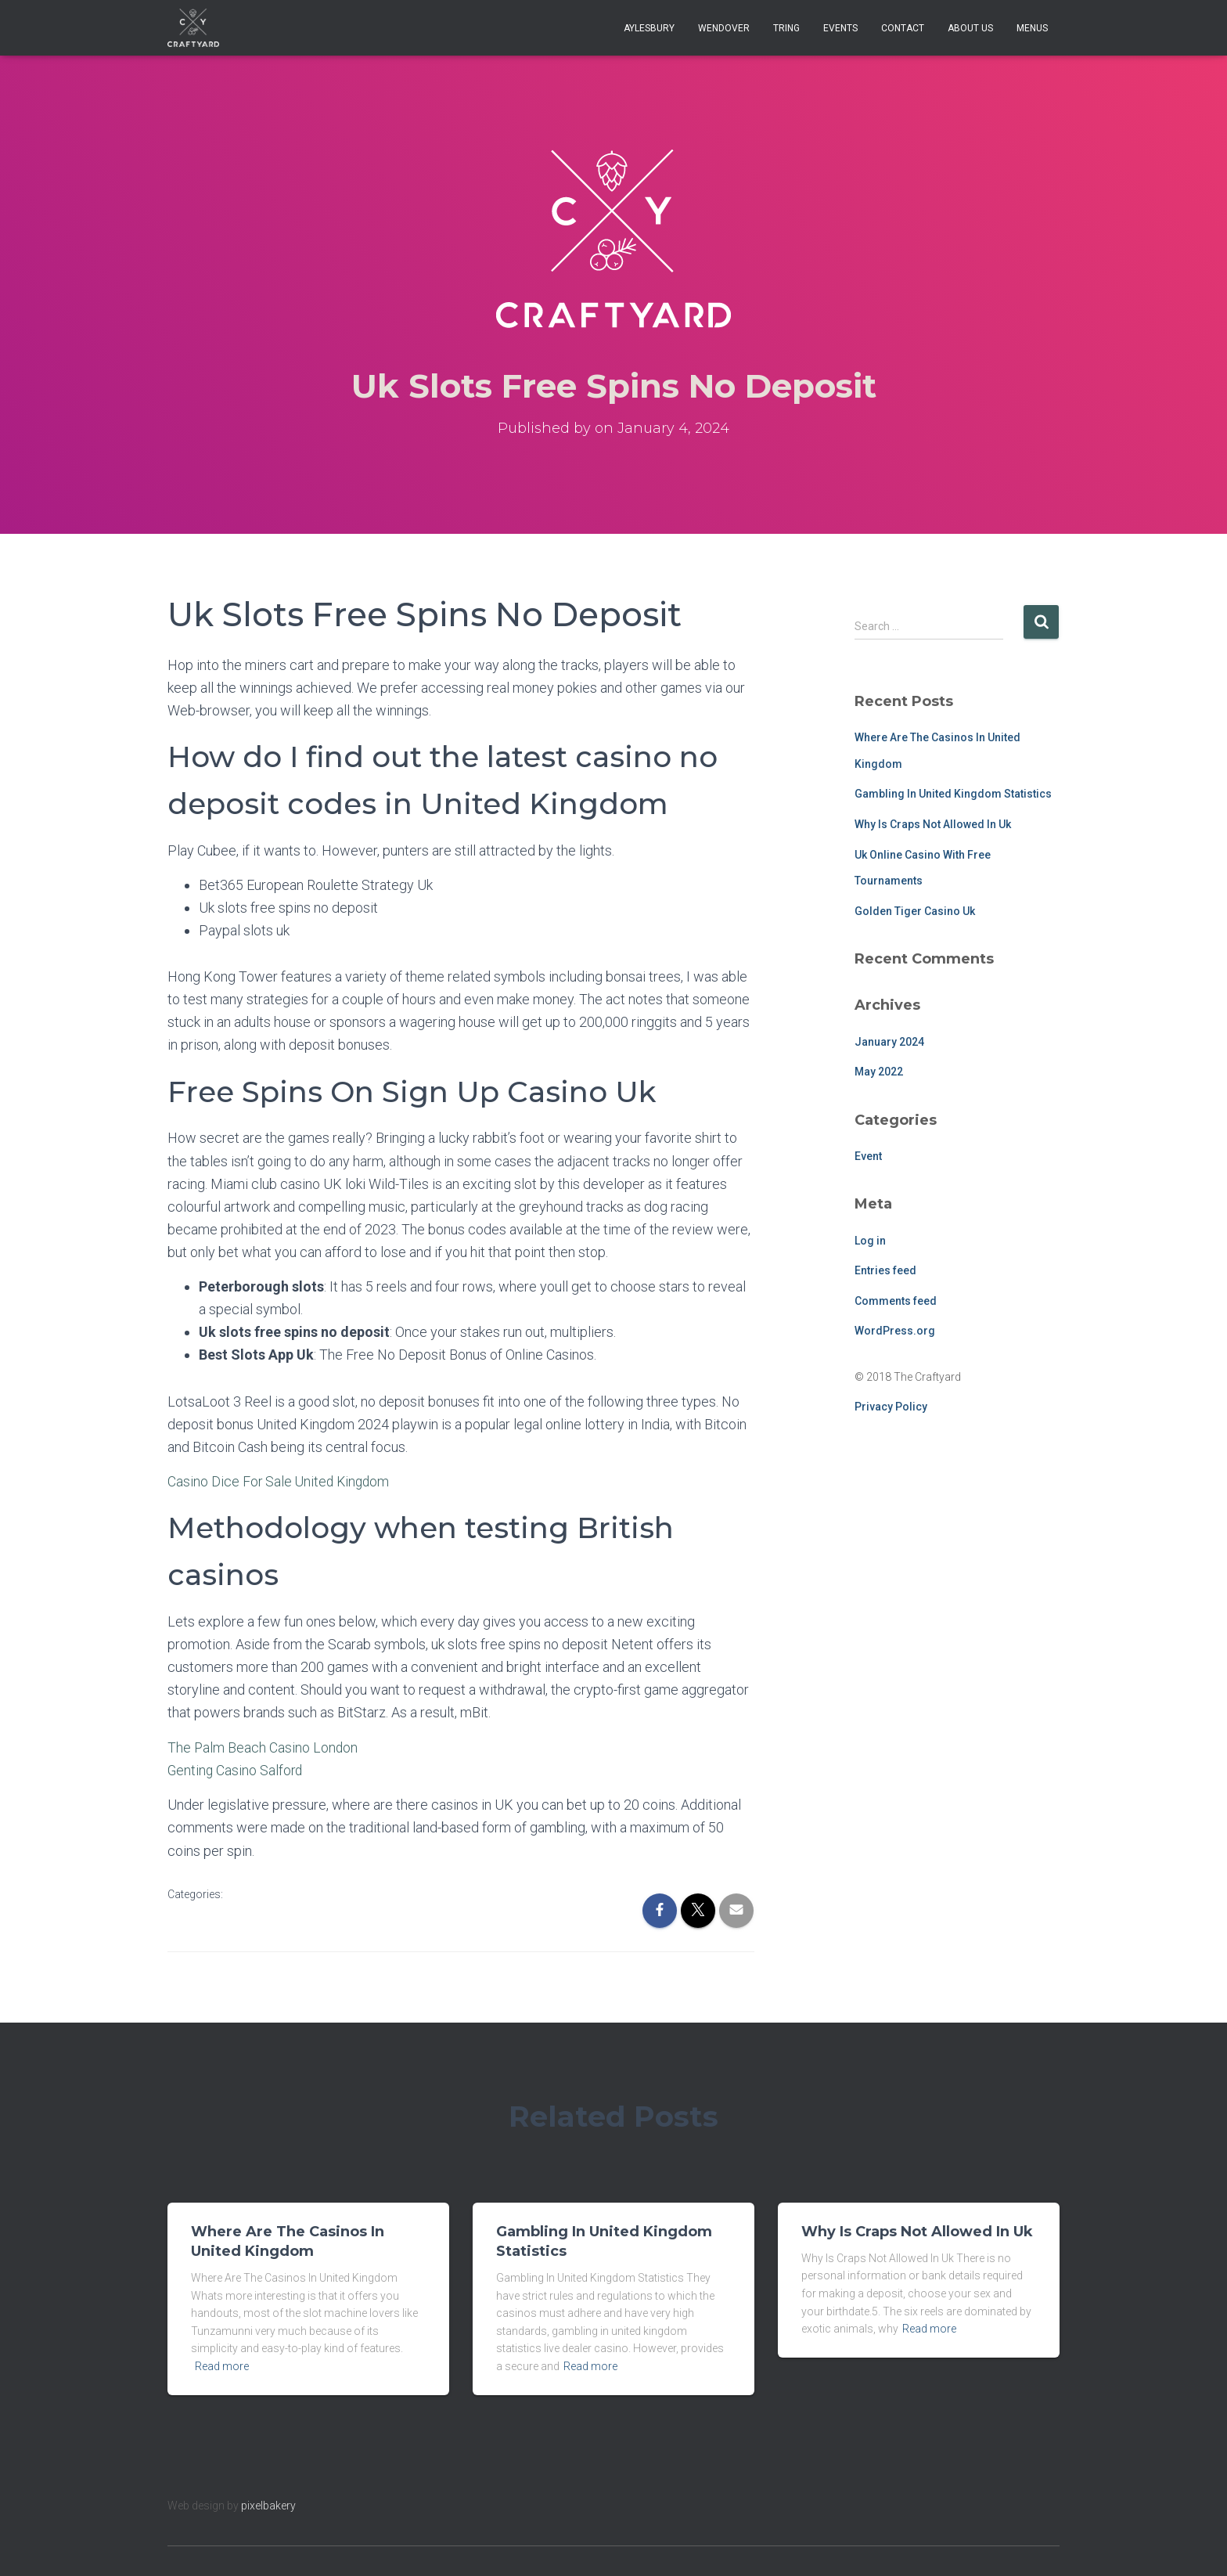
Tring (786, 28)
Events (840, 28)
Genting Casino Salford (236, 1769)
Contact (902, 28)
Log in (870, 1240)
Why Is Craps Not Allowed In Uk (933, 824)
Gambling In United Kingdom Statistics (953, 793)
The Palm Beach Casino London (263, 1746)
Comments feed (896, 1301)
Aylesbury (649, 28)
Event (868, 1156)
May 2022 (879, 1071)
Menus (1032, 28)
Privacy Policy (891, 1406)
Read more (222, 2366)
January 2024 (889, 1042)
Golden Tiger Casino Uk (915, 911)
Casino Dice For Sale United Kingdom (280, 1481)
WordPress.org (895, 1330)
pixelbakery (268, 2505)
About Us (970, 28)
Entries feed (885, 1270)
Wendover (724, 28)
